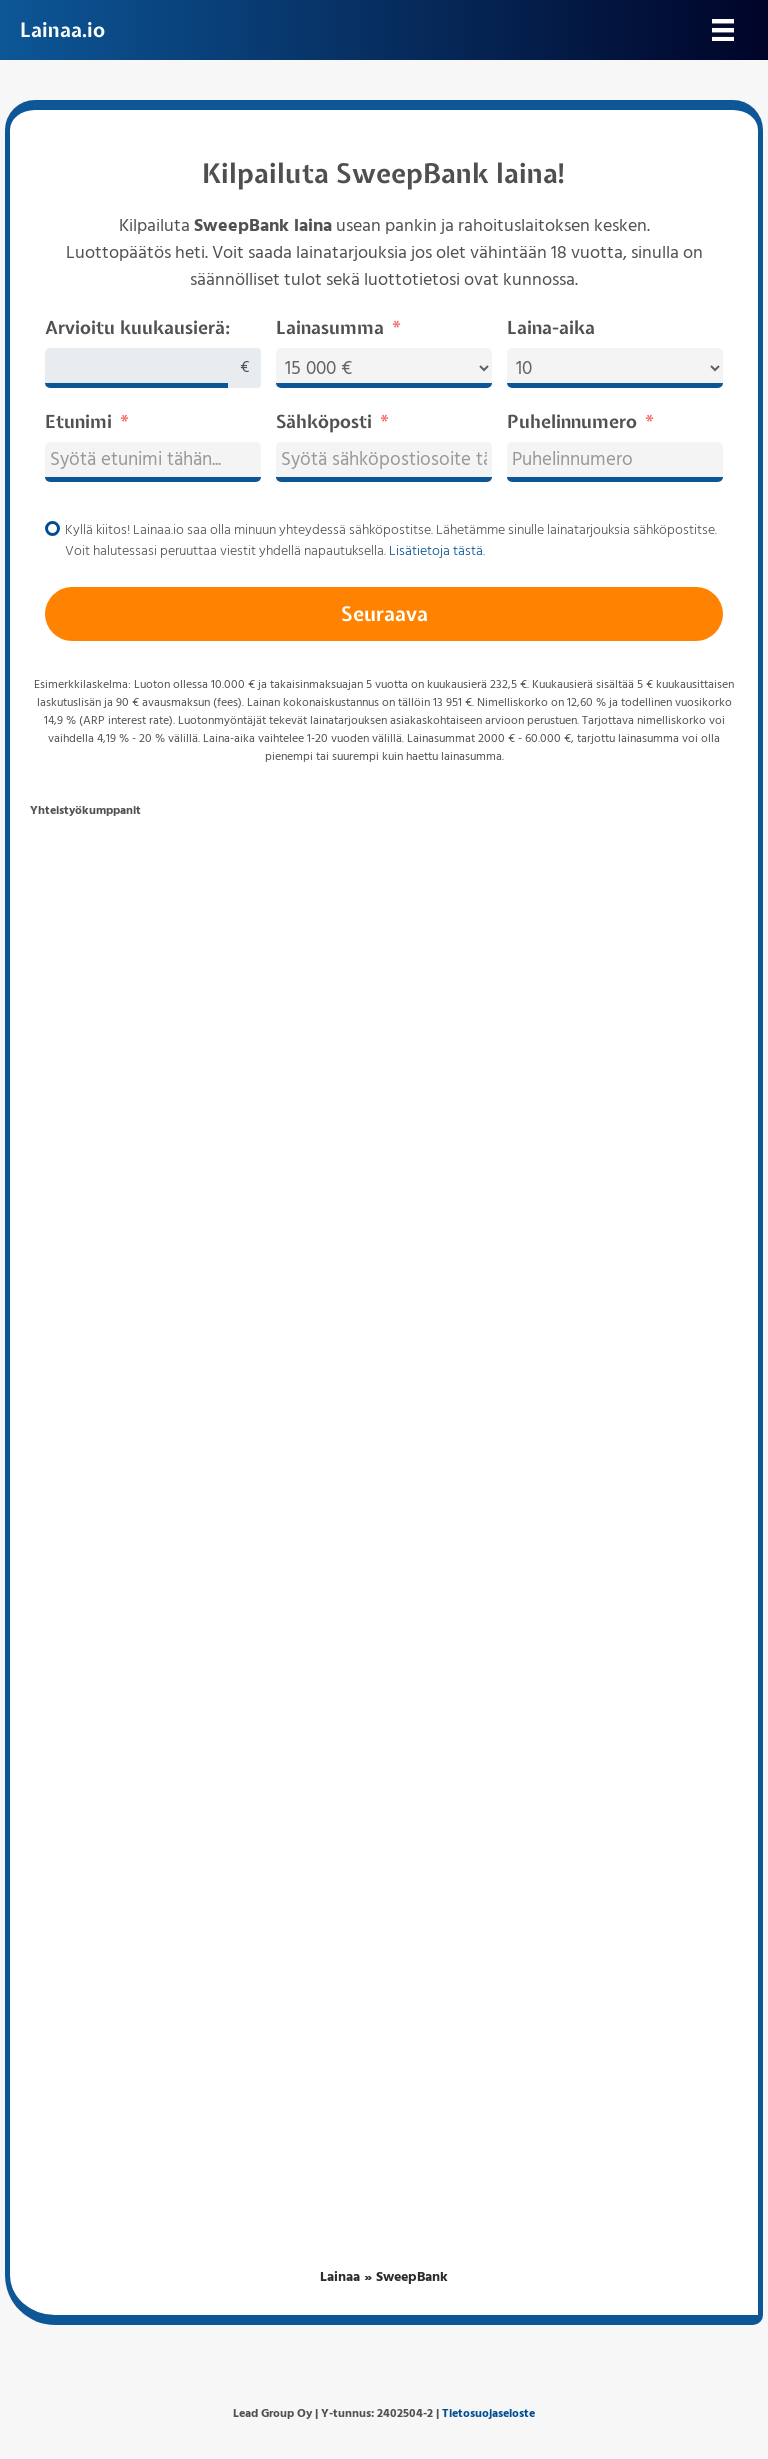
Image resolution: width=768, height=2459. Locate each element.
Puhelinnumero (572, 421)
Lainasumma (330, 327)
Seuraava (384, 613)
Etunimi (78, 421)
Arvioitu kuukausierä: (137, 327)
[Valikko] (723, 30)
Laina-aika (551, 327)
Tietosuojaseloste (488, 2414)
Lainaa (340, 2277)
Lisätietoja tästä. (437, 551)
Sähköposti (324, 421)
